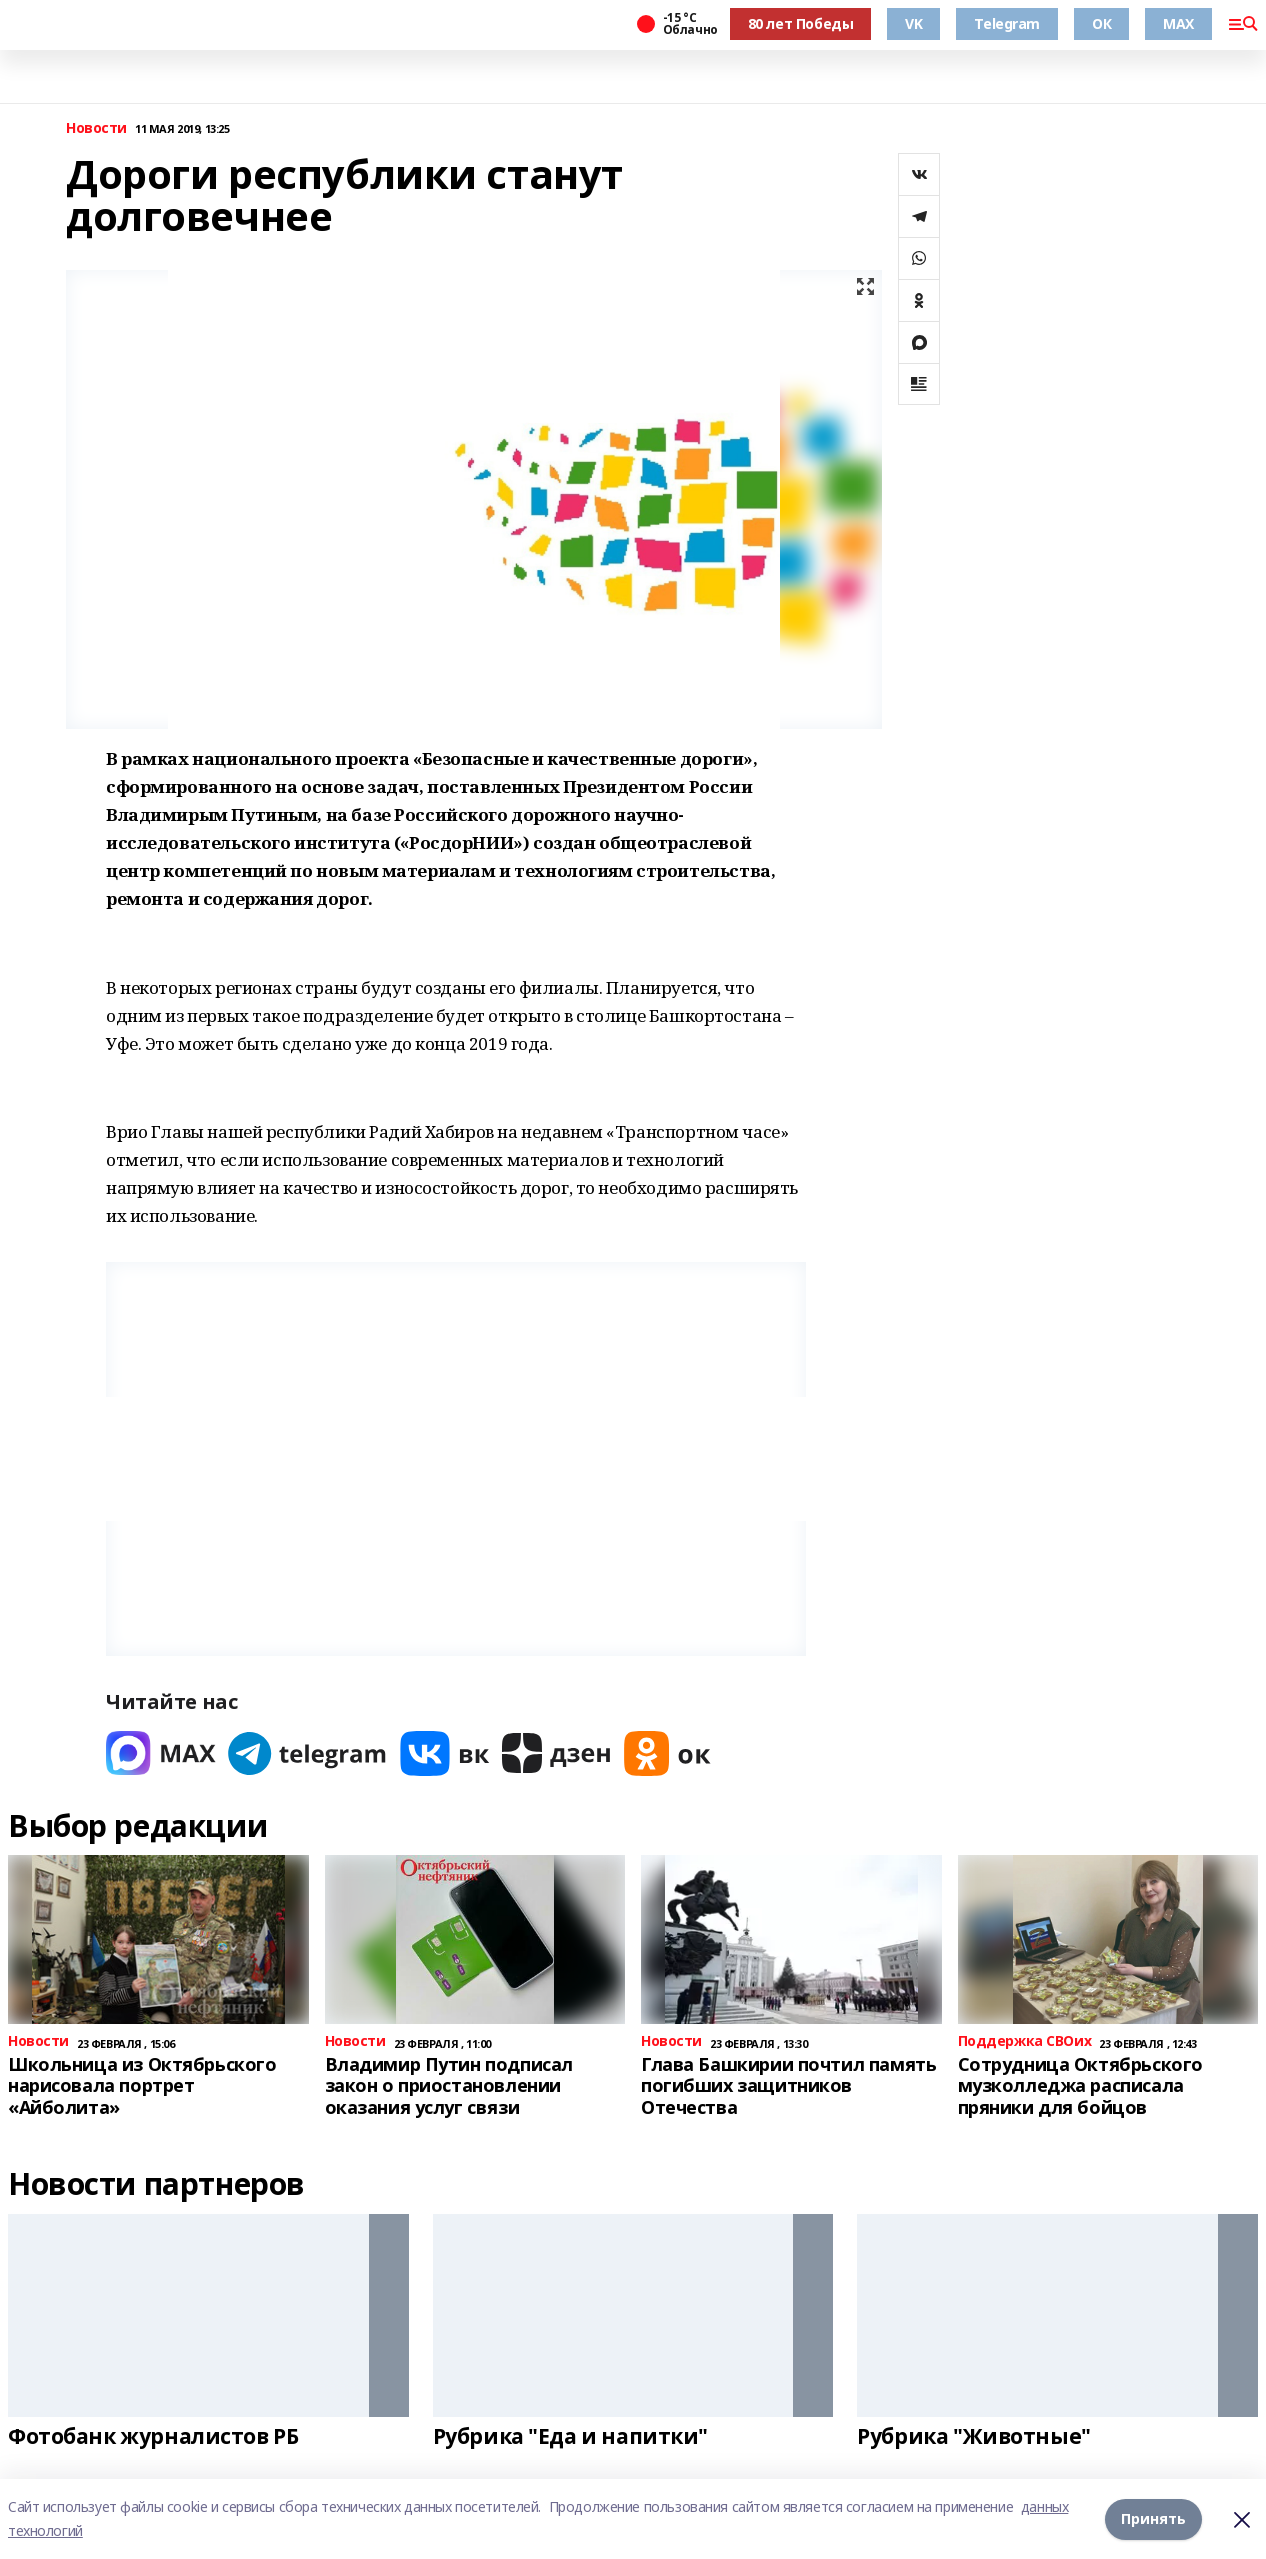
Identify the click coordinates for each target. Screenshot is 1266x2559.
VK (913, 23)
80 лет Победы (801, 23)
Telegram (1007, 23)
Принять (1153, 2518)
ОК (1101, 23)
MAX (1178, 23)
